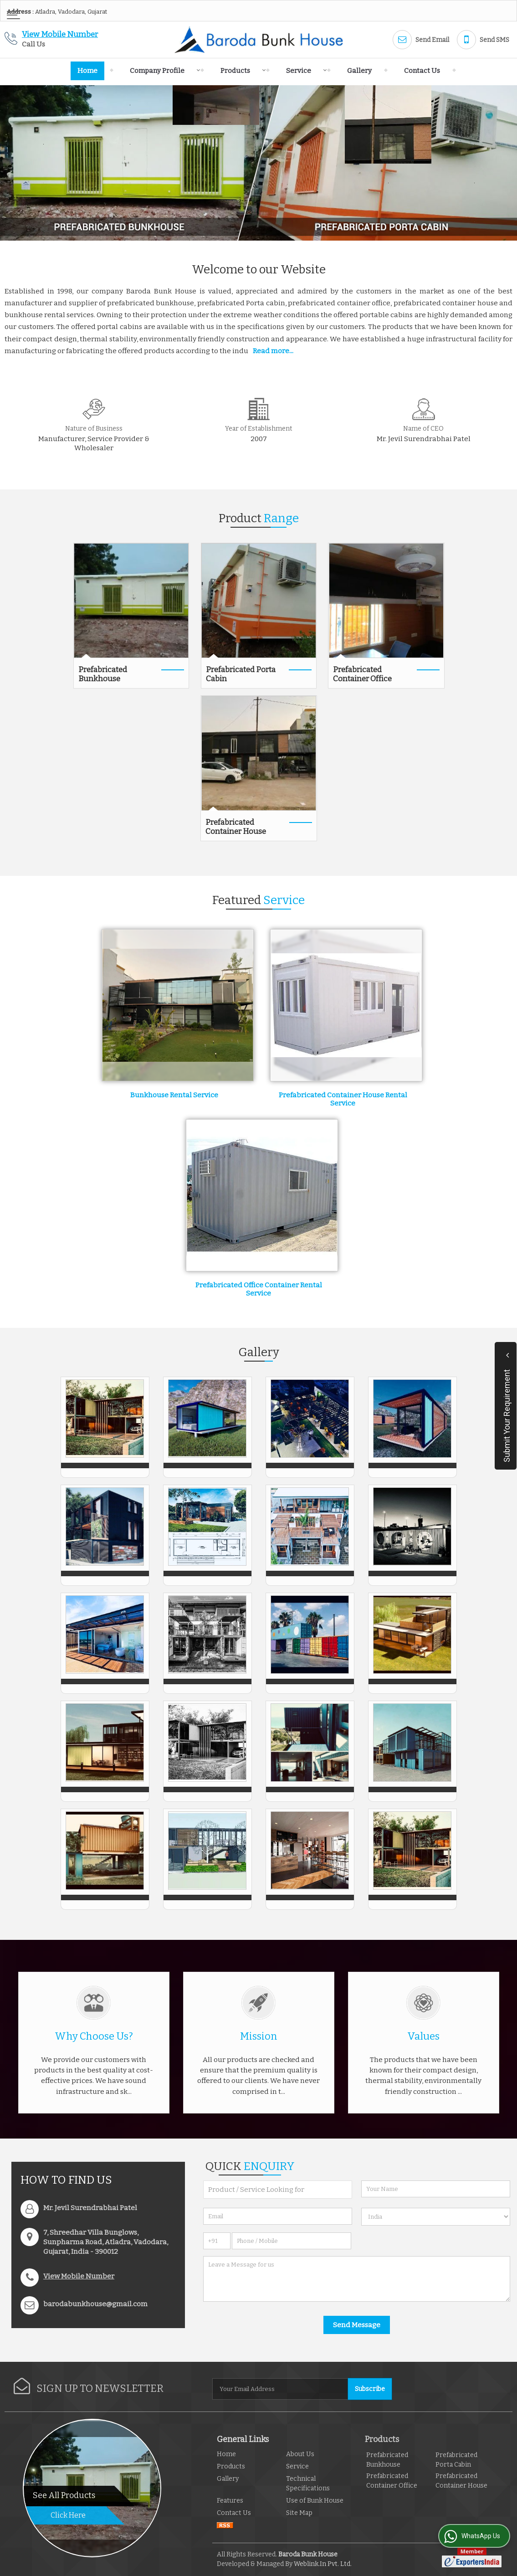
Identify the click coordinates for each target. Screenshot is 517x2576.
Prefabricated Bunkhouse (102, 674)
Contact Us (422, 71)
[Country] (435, 2217)
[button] (60, 34)
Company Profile (162, 71)
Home (87, 71)
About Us (300, 2454)
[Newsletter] (280, 2389)
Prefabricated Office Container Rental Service (258, 1289)
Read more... (273, 351)
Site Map (299, 2513)
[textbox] (277, 2189)
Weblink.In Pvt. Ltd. (323, 2564)
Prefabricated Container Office (362, 674)
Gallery (359, 71)
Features (230, 2500)
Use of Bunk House (314, 2500)
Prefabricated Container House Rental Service (343, 1099)
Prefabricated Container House (235, 827)
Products (240, 71)
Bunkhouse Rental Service (174, 1095)
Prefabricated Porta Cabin (241, 674)
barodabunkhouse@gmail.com (95, 2304)
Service (304, 71)
